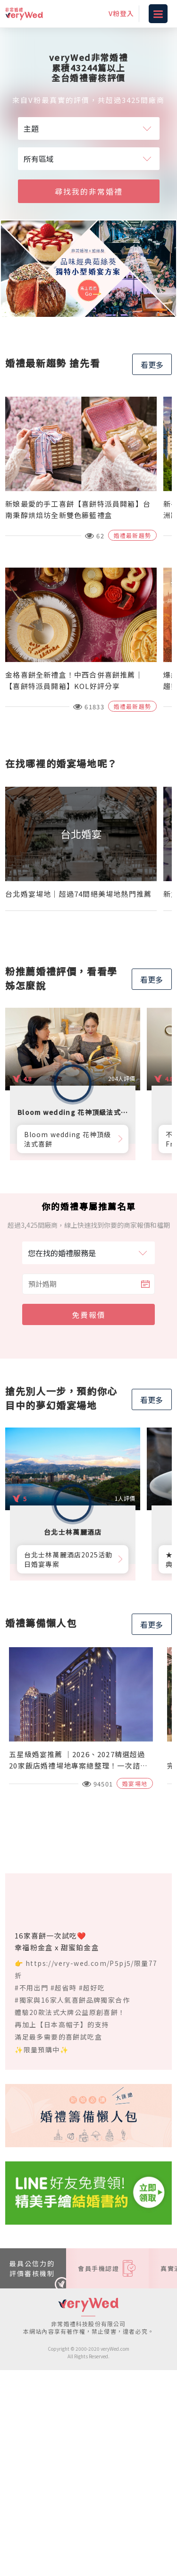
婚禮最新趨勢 (132, 535)
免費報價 (89, 1314)
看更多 (152, 364)
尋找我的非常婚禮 (89, 191)
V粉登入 (121, 13)
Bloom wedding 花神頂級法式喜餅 (67, 1139)
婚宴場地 (134, 1783)
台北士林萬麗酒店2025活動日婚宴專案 (68, 1559)
